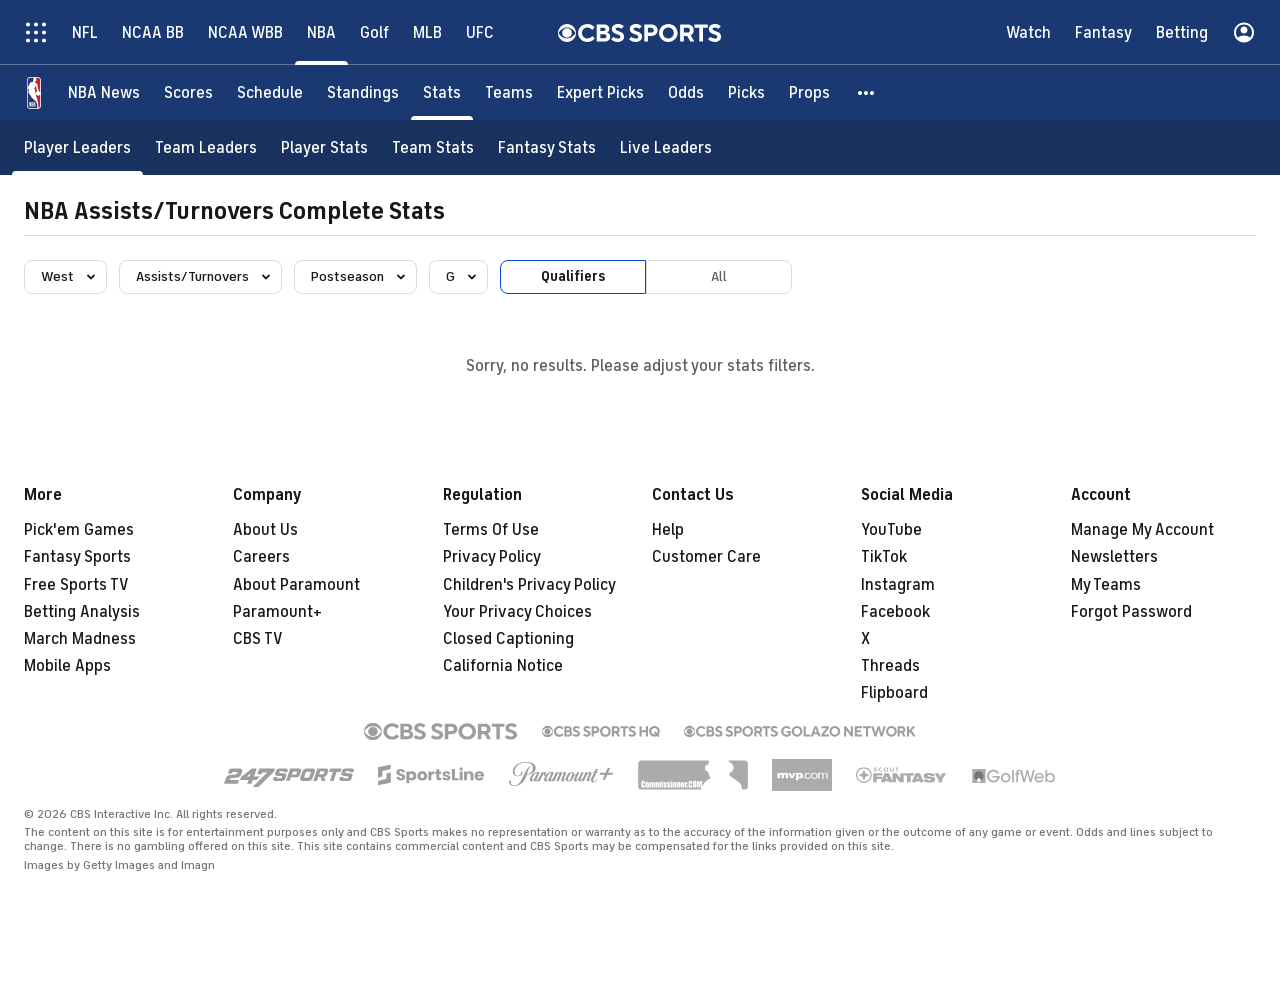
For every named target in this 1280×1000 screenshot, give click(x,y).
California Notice (503, 666)
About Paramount (296, 585)
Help (668, 530)
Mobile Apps (67, 666)
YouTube (891, 530)
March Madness (80, 639)
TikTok (884, 557)
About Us (265, 530)
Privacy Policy (492, 557)
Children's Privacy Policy (529, 585)
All (719, 276)
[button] (867, 92)
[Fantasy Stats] (547, 147)
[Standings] (363, 92)
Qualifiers (573, 276)
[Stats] (442, 92)
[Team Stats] (433, 147)
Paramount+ (277, 612)
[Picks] (746, 92)
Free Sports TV (76, 585)
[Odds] (686, 92)
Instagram (898, 585)
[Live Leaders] (666, 147)
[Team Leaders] (206, 147)
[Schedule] (270, 92)
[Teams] (509, 92)
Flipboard (894, 693)
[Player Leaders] (77, 147)
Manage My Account (1142, 530)
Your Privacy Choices (517, 612)
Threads (890, 666)
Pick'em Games (79, 530)
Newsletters (1114, 557)
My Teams (1106, 585)
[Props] (809, 92)
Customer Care (706, 557)
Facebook (895, 612)
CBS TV (258, 639)
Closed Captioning (508, 639)
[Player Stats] (324, 147)
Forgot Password (1131, 612)
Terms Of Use (491, 530)
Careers (261, 557)
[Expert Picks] (600, 92)
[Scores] (188, 92)
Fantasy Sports (77, 557)
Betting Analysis (82, 612)
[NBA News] (104, 92)
